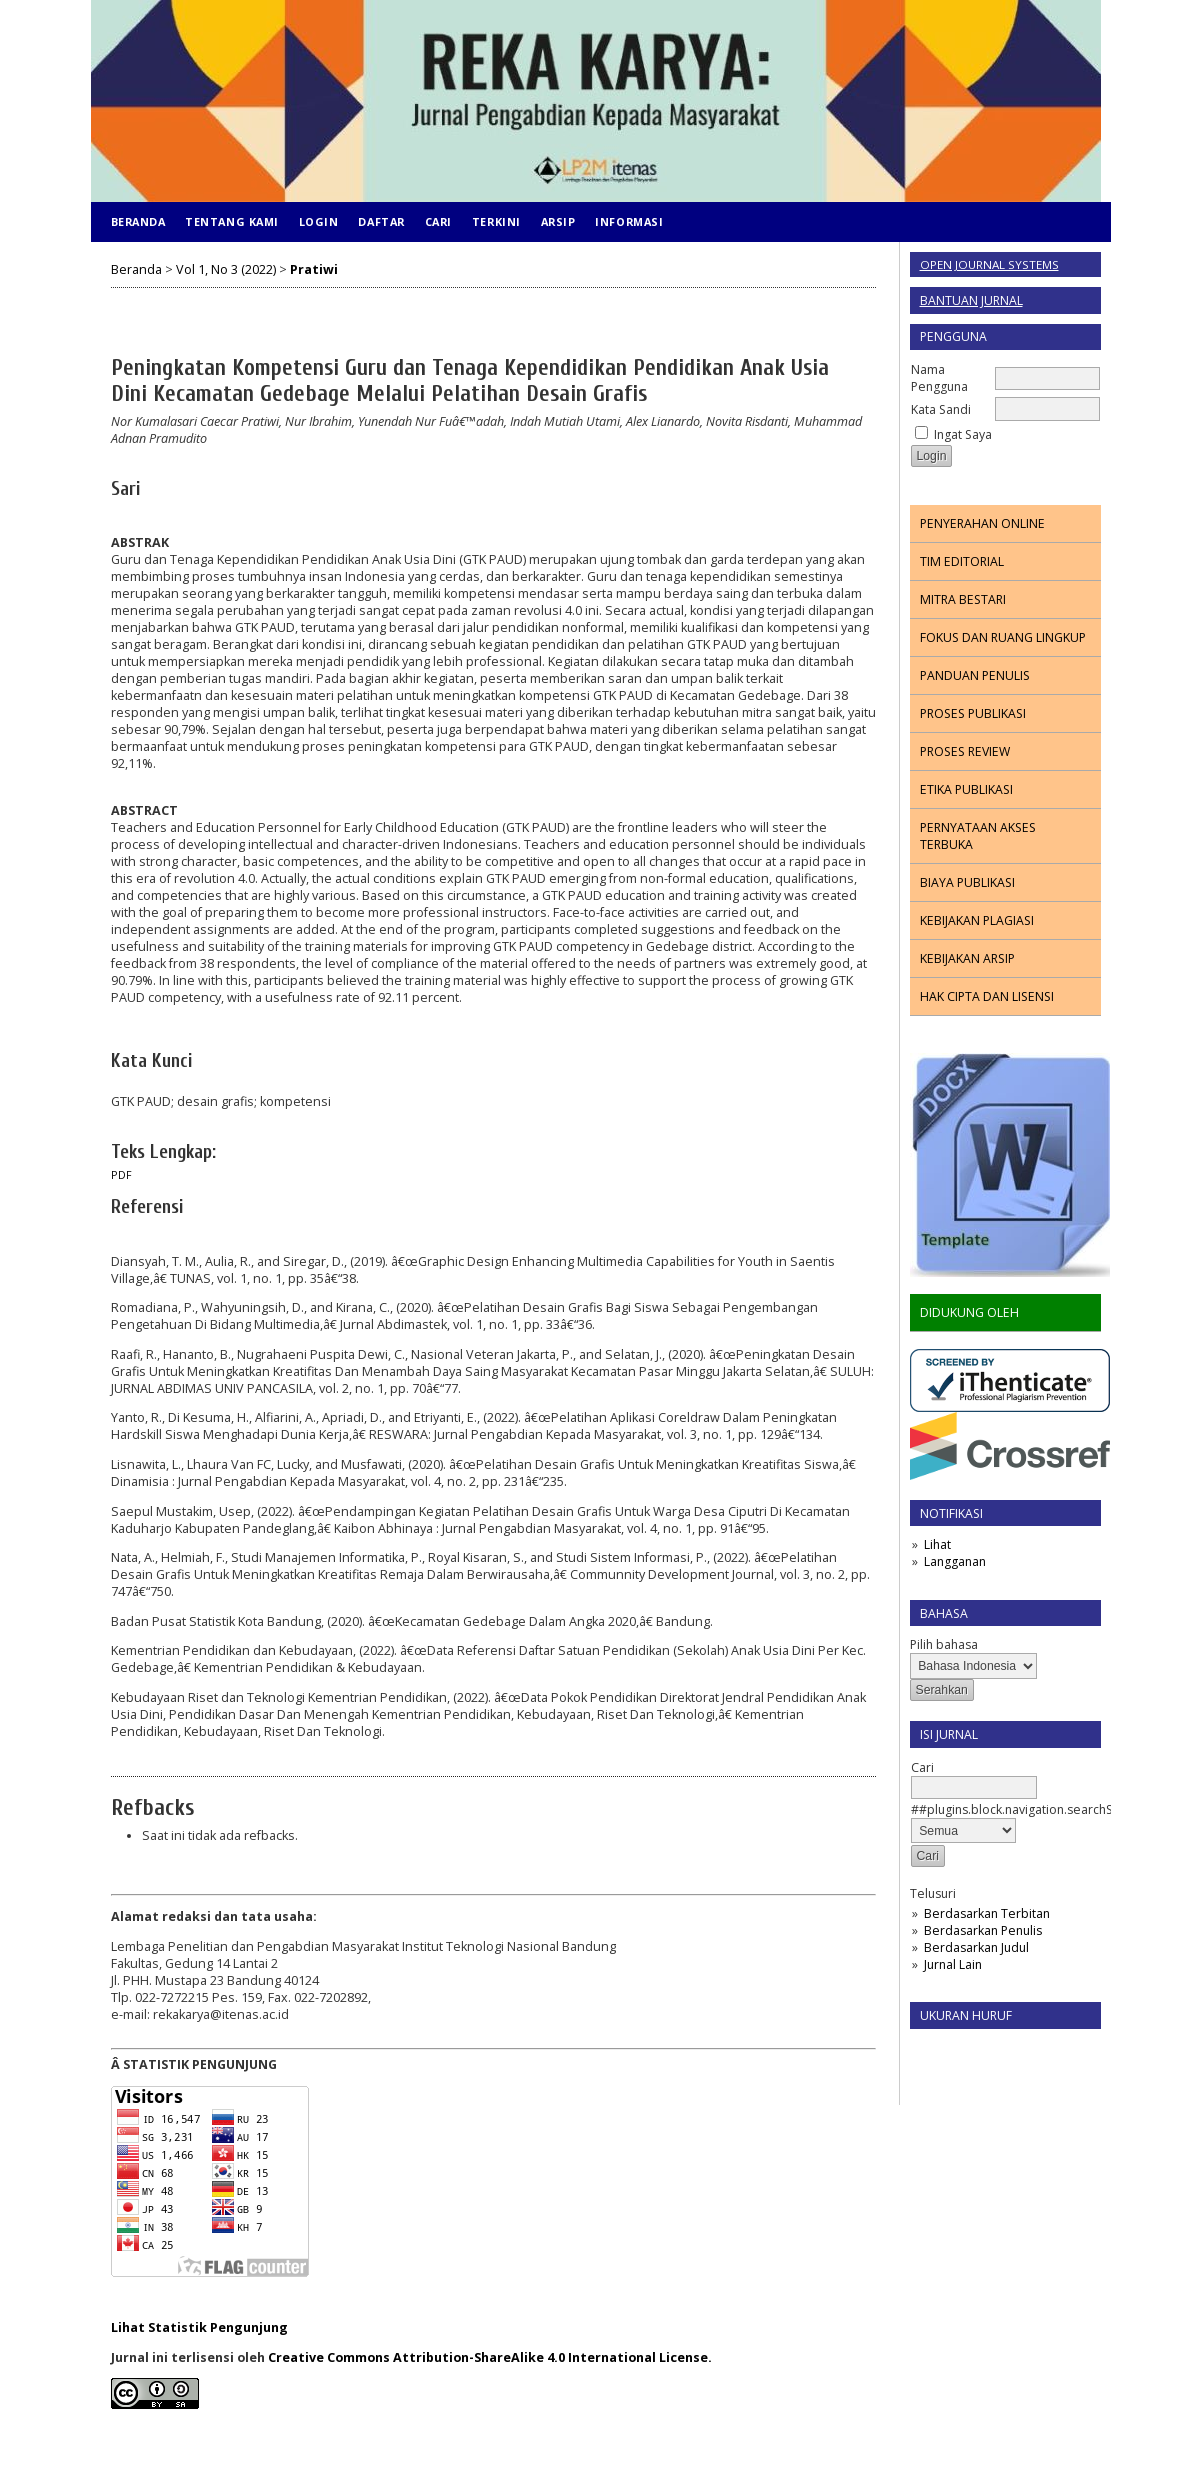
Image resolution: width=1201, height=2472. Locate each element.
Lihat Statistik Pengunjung (199, 2327)
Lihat (937, 1544)
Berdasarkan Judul (976, 1947)
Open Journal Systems (989, 264)
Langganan (955, 1561)
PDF (121, 1175)
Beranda (138, 221)
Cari (438, 221)
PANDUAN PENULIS (975, 675)
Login (319, 221)
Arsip (558, 221)
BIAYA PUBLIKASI (967, 882)
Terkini (496, 221)
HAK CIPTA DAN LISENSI (987, 996)
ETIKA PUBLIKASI (966, 789)
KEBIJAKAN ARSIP (967, 958)
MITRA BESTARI (963, 599)
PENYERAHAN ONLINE (982, 523)
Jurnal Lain (953, 1964)
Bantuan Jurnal (971, 300)
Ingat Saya (963, 434)
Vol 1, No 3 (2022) (226, 269)
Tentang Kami (231, 221)
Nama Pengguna (939, 378)
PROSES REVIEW (965, 751)
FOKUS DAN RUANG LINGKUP (1003, 637)
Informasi (629, 221)
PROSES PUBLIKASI (973, 713)
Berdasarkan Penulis (983, 1930)
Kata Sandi (941, 409)
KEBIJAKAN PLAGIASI (977, 920)
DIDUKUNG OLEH (969, 1312)
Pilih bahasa (944, 1644)
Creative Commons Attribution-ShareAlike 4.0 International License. (490, 2357)
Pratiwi (314, 269)
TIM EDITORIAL (962, 561)
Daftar (381, 221)
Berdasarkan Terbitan (987, 1913)
